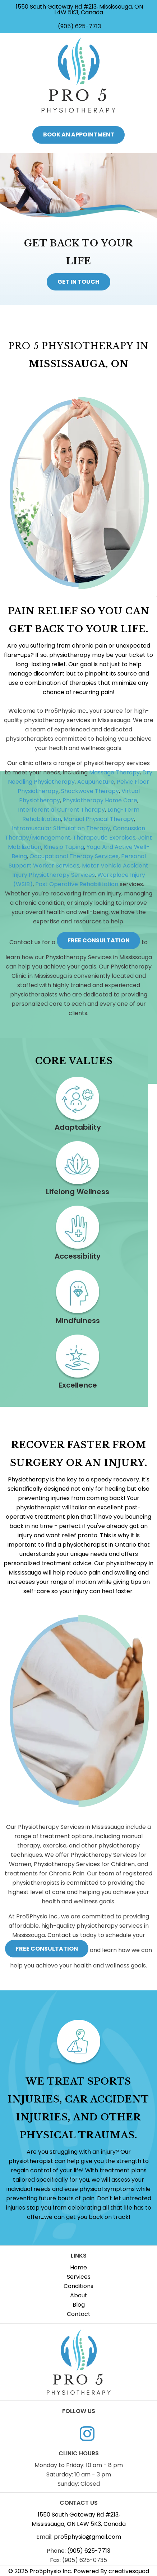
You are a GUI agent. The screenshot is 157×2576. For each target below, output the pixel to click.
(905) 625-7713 (78, 26)
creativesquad (128, 2571)
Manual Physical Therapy (99, 819)
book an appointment (78, 134)
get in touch (78, 282)
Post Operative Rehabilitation (76, 884)
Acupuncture (95, 782)
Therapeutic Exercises (104, 837)
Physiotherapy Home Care (100, 800)
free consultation (99, 940)
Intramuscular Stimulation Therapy (61, 828)
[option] (78, 231)
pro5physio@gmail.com (87, 2537)
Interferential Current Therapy (61, 810)
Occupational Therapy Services (74, 856)
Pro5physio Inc (50, 2571)
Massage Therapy (114, 772)
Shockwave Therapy (90, 791)
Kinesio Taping (64, 847)
